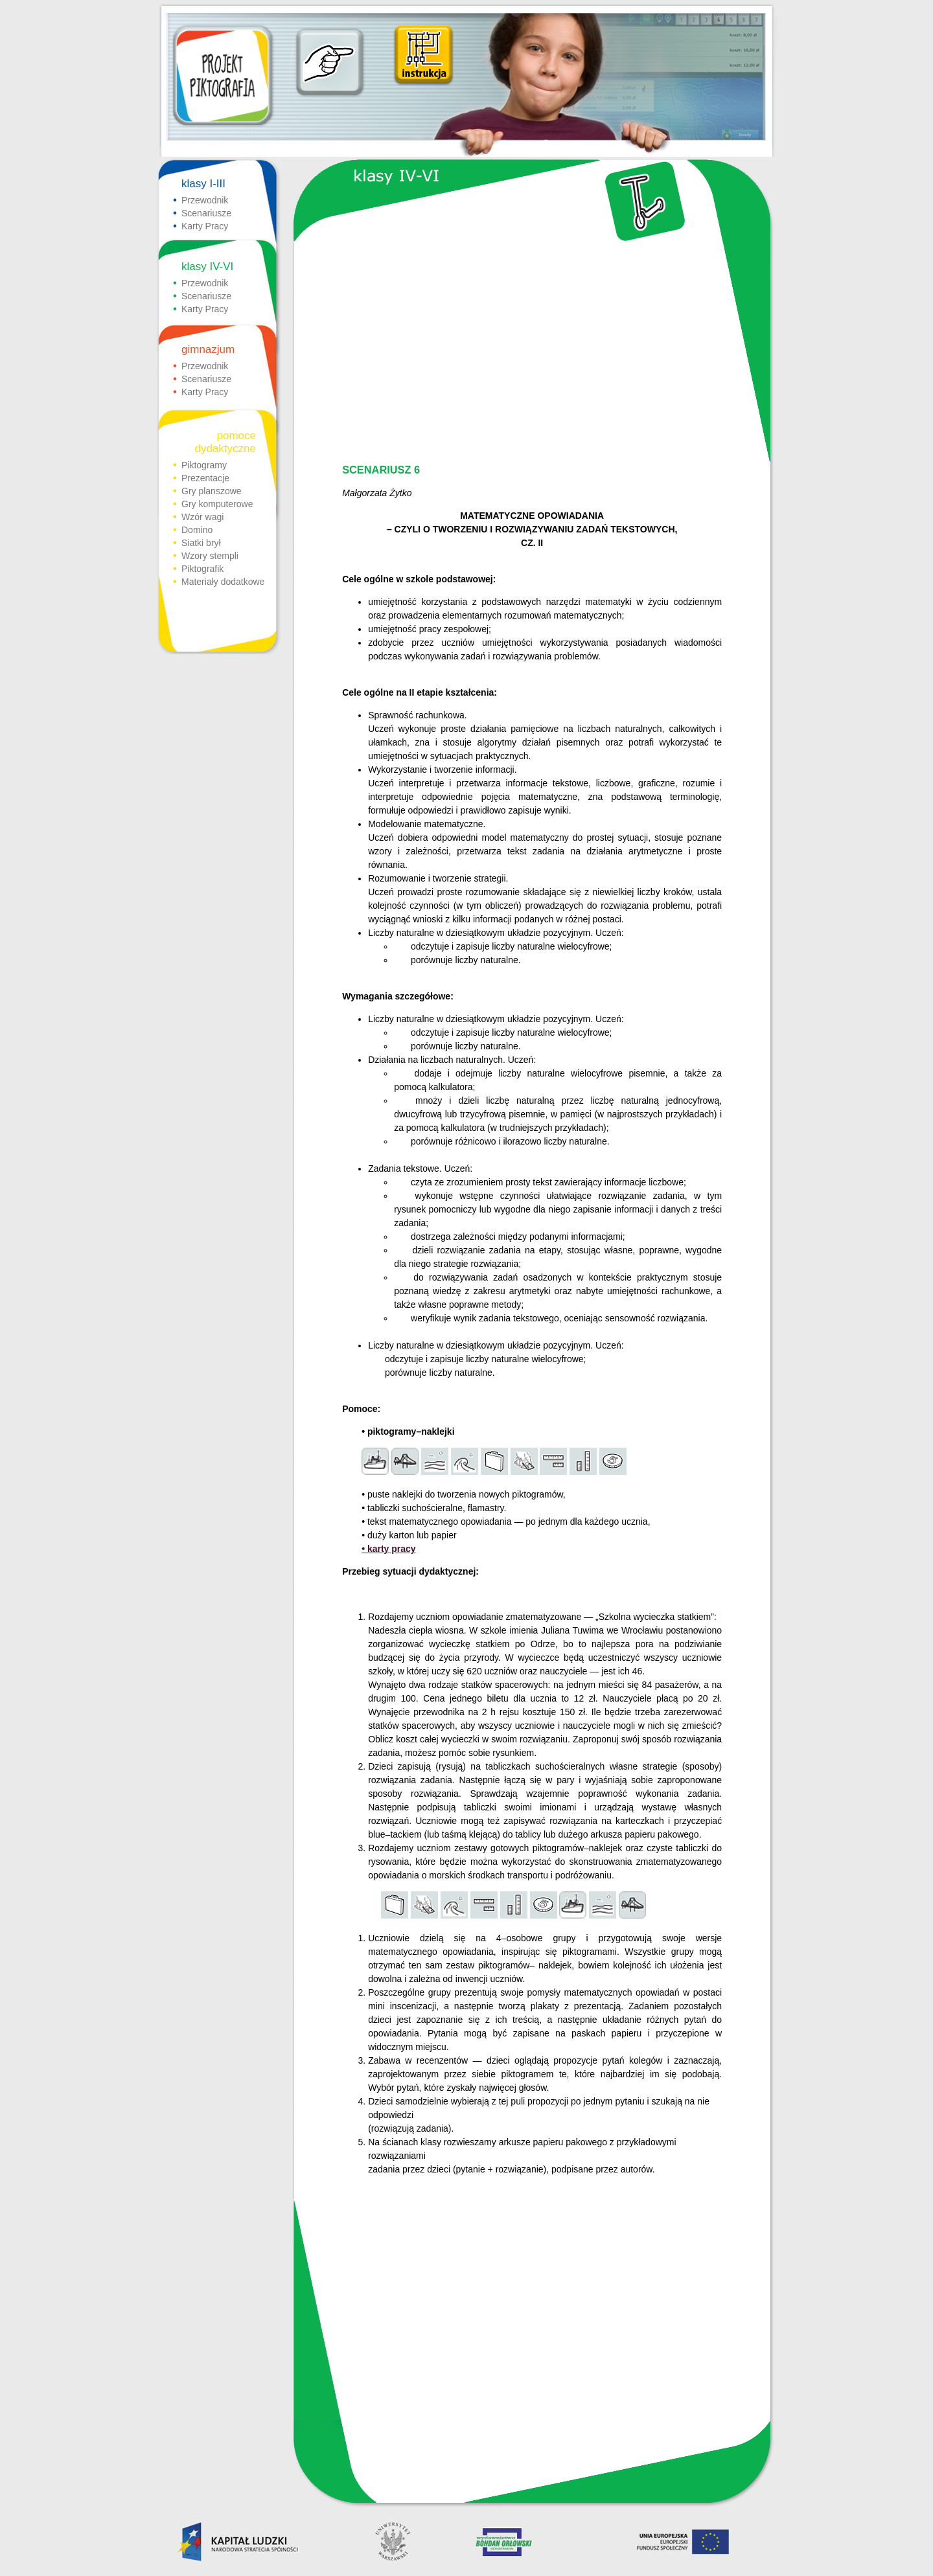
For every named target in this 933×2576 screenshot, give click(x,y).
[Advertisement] (530, 353)
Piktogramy (204, 465)
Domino (197, 530)
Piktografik (202, 569)
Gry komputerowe (217, 504)
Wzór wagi (202, 517)
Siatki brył (201, 543)
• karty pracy (389, 1549)
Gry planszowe (211, 491)
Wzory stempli (209, 556)
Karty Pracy (204, 226)
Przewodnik (204, 200)
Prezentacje (205, 478)
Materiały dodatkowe (222, 581)
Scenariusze (206, 213)
